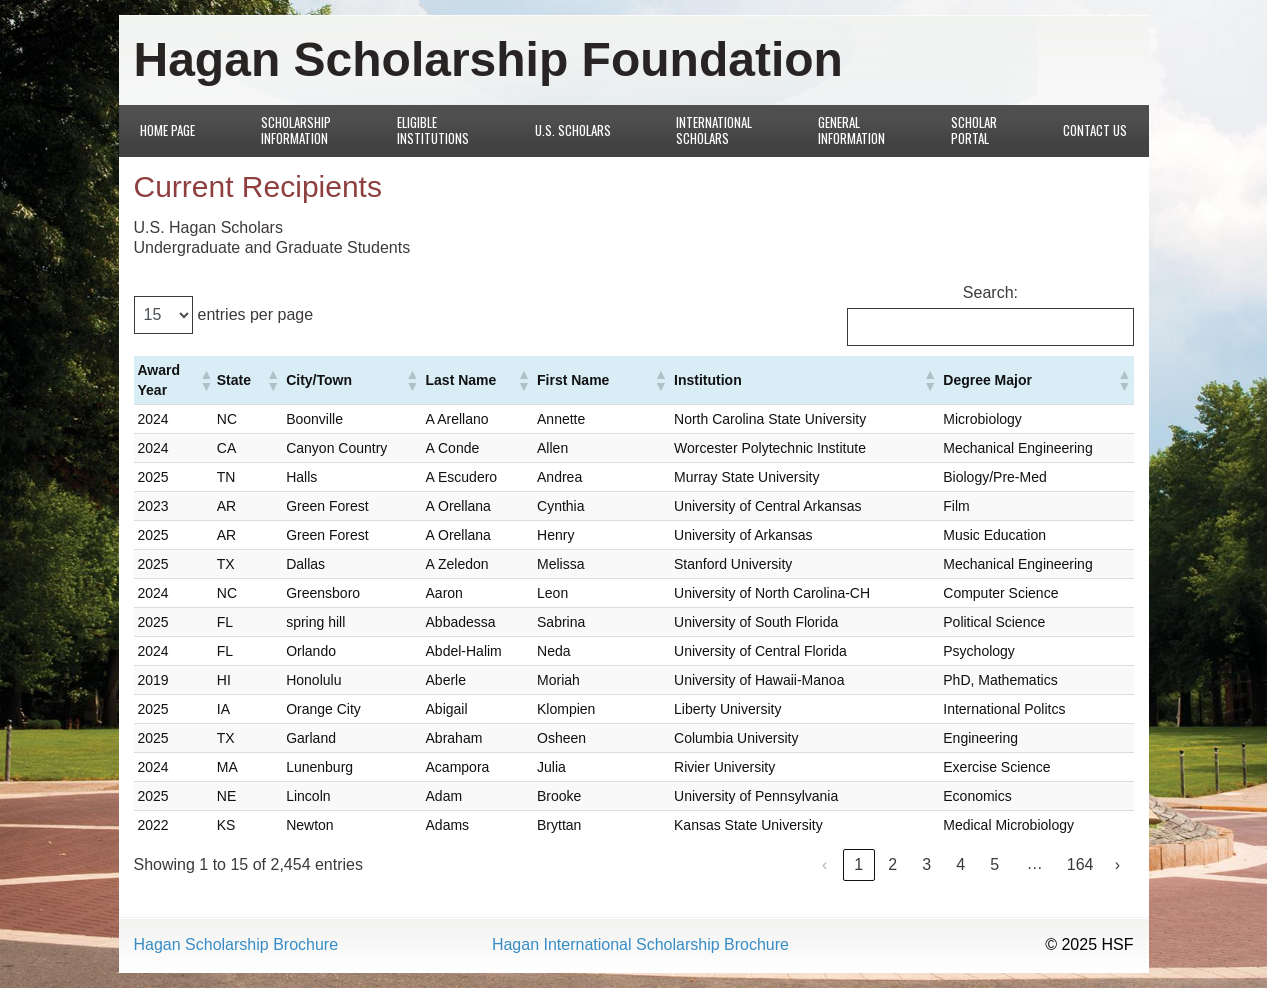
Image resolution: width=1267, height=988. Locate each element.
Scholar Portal (974, 130)
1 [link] (858, 864)
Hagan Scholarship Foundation (488, 59)
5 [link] (994, 864)
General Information (851, 130)
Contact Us (1095, 130)
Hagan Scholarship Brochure (236, 945)
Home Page (167, 130)
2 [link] (892, 864)
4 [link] (960, 864)
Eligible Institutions (433, 130)
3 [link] (926, 864)
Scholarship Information (296, 130)
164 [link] (1080, 864)
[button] (204, 380)
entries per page (256, 314)
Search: (990, 292)
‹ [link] (824, 864)
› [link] (1117, 864)
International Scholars (714, 130)
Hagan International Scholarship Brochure (640, 945)
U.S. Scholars (573, 130)
